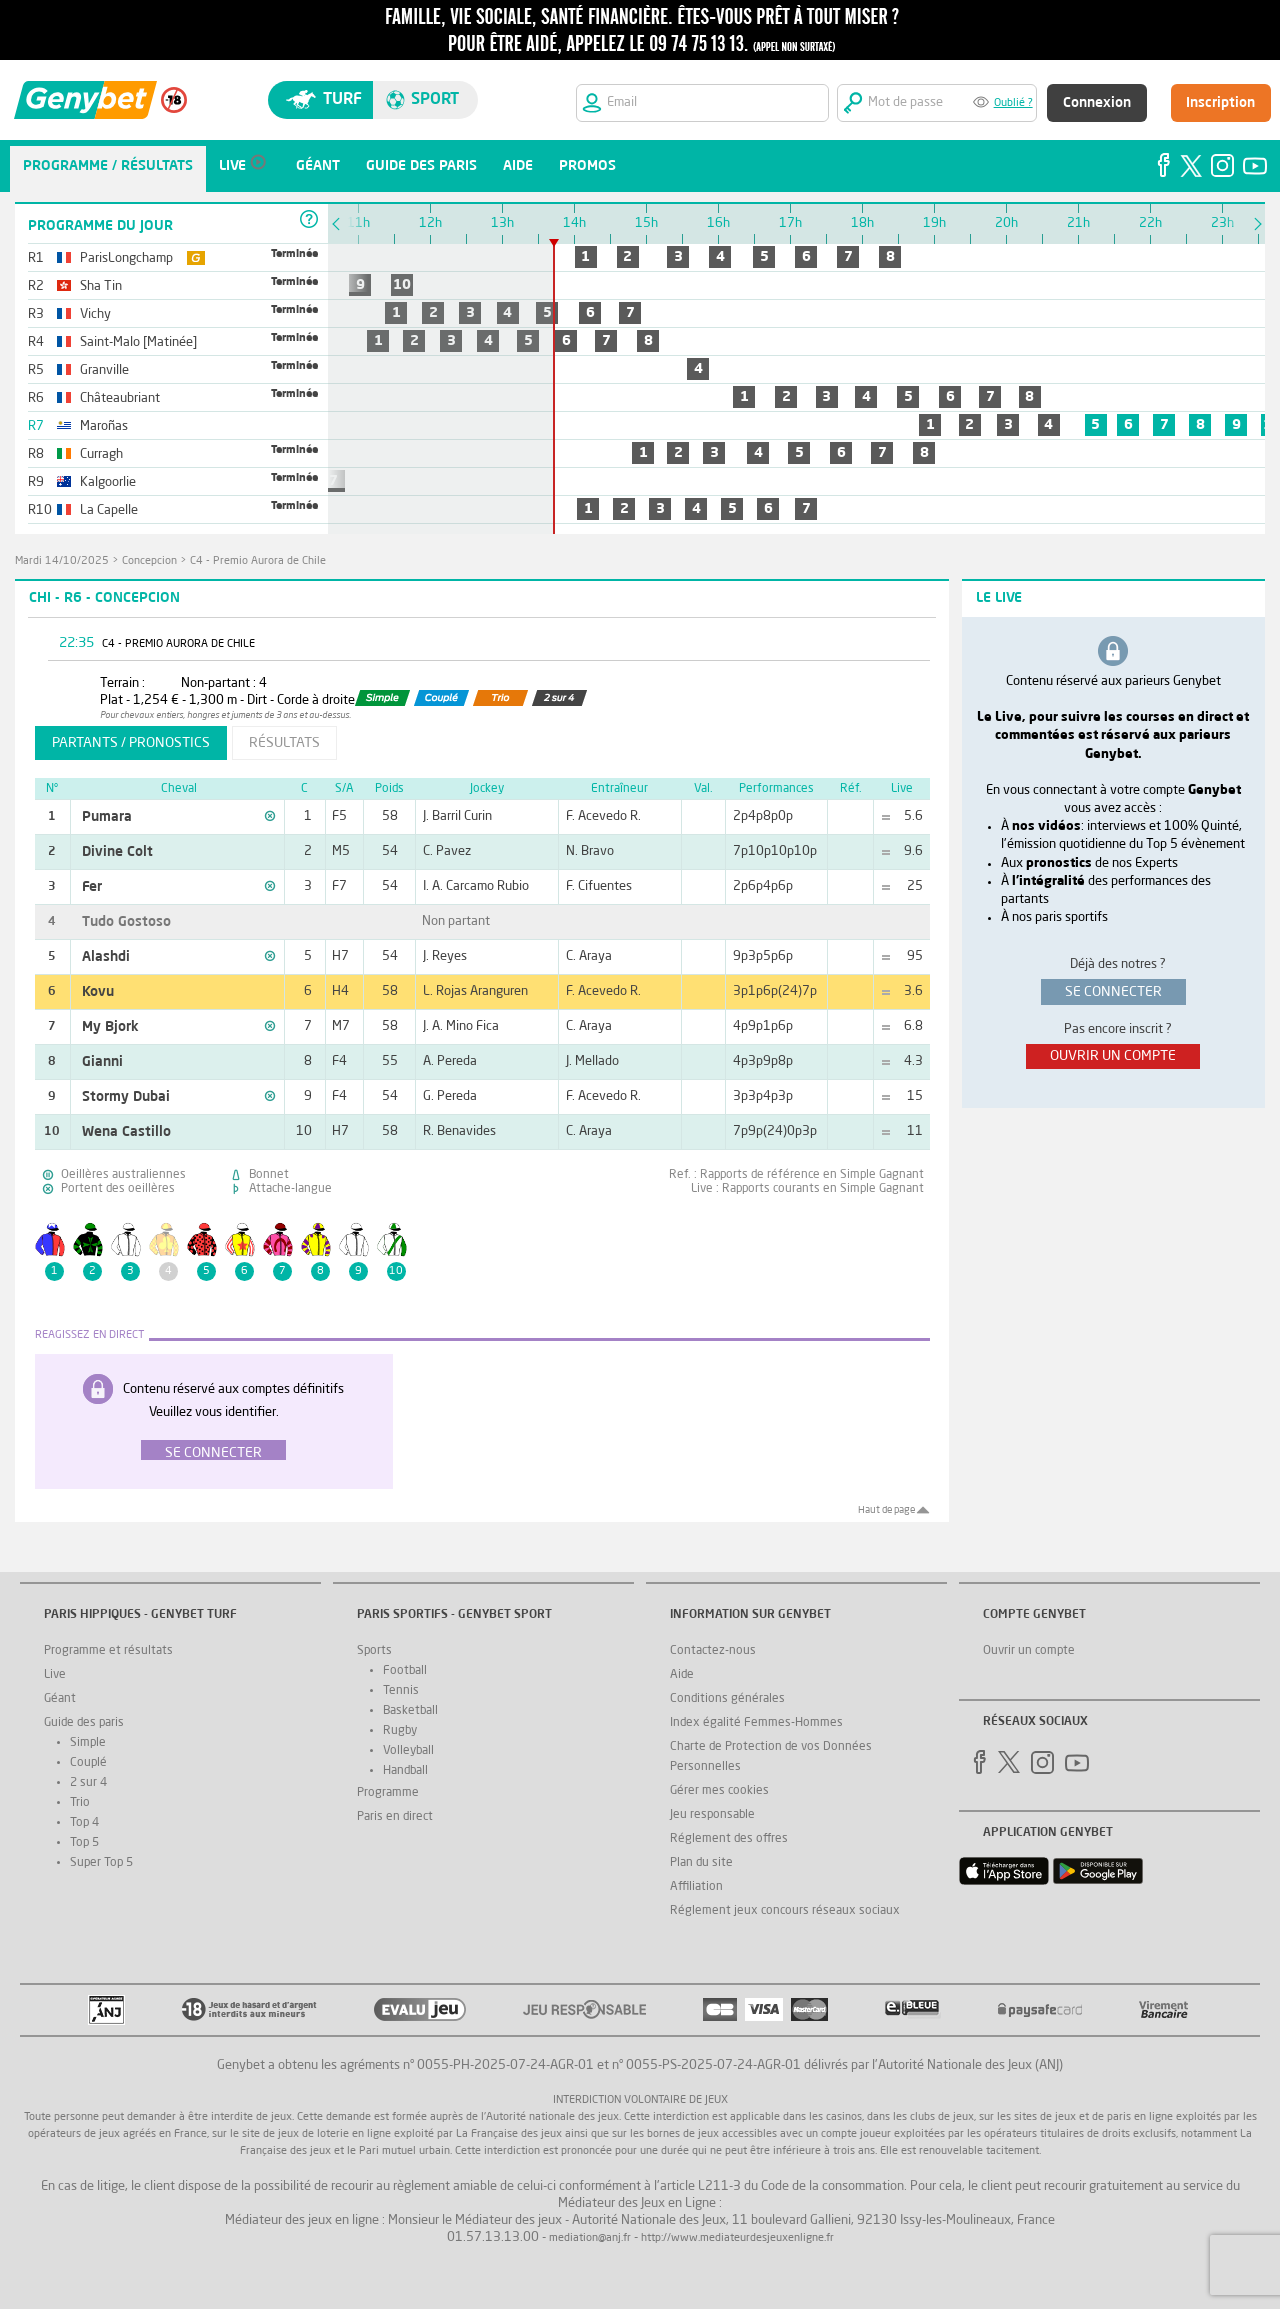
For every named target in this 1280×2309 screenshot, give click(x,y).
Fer (92, 887)
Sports (374, 1651)
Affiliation (696, 1887)
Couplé (88, 1763)
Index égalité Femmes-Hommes (756, 1723)
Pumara (107, 817)
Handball (405, 1771)
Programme (388, 1793)
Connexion (1097, 103)
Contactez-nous (713, 1651)
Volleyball (408, 1751)
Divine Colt (117, 852)
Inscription (1220, 103)
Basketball (410, 1711)
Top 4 (84, 1823)
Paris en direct (395, 1817)
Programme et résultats (108, 1651)
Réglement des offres (729, 1839)
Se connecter (213, 1453)
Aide (682, 1675)
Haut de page (886, 1510)
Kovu (98, 992)
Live (55, 1675)
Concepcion (149, 561)
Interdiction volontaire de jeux (640, 2100)
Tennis (401, 1691)
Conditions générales (727, 1699)
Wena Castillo (126, 1132)
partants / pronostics (131, 743)
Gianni (102, 1062)
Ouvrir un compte (1029, 1651)
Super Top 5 (101, 1863)
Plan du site (701, 1863)
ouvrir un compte (1113, 1056)
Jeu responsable (712, 1815)
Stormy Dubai (126, 1097)
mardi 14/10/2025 (62, 561)
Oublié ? (1013, 103)
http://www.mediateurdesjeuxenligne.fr (737, 2238)
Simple (88, 1743)
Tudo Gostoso (126, 922)
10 (402, 285)
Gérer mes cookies (719, 1791)
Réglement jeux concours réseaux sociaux (785, 1911)
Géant (60, 1699)
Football (405, 1671)
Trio (80, 1803)
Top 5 (84, 1843)
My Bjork (110, 1027)
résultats (284, 743)
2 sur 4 (88, 1783)
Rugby (400, 1731)
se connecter (1113, 992)
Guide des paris (84, 1723)
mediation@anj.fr (590, 2238)
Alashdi (106, 957)
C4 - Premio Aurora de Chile (258, 561)
